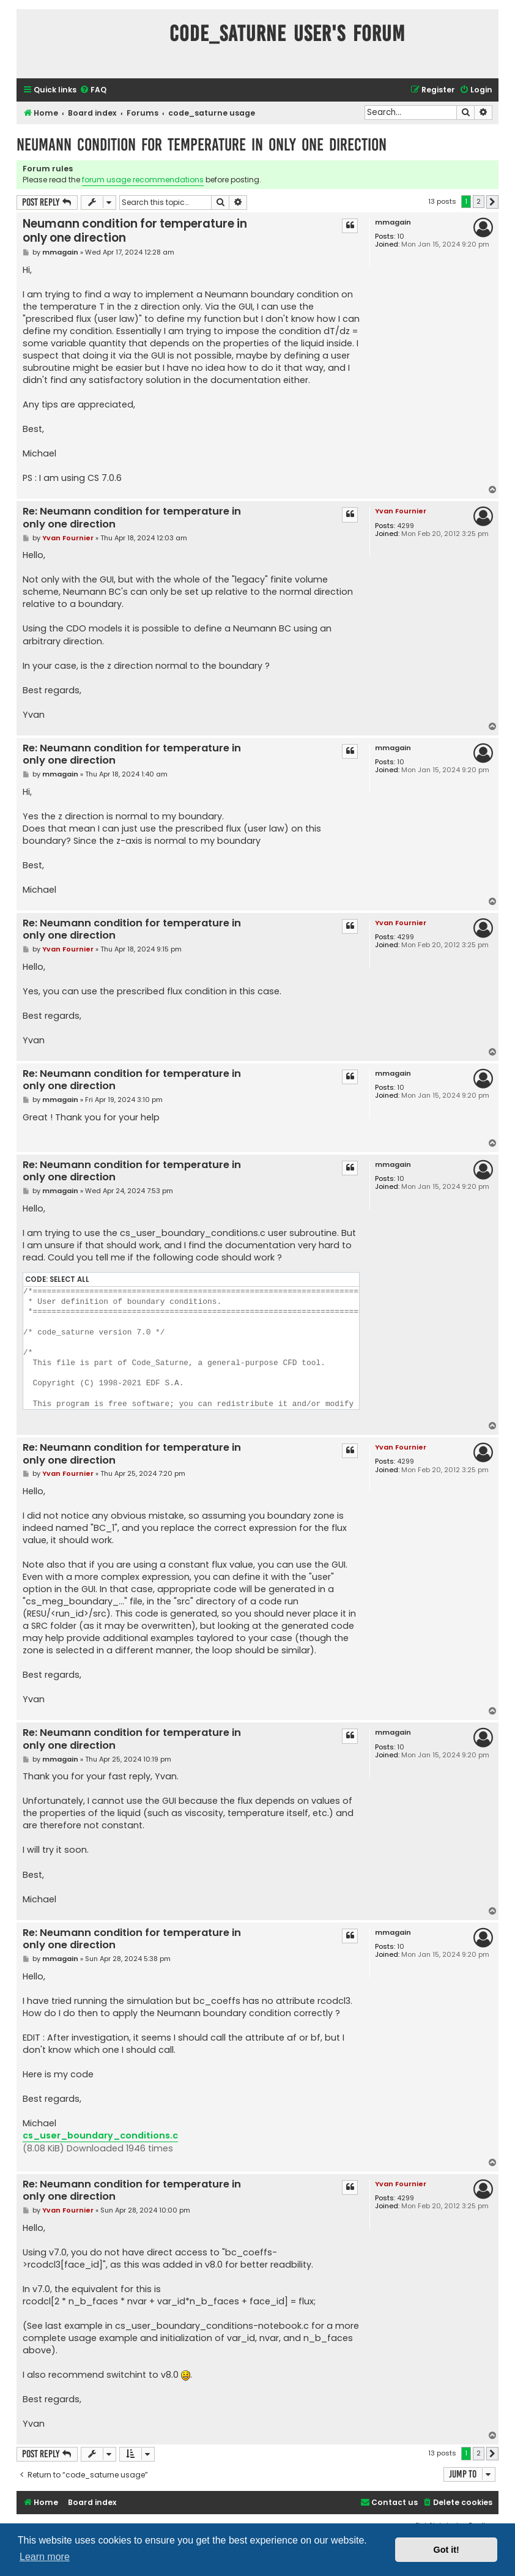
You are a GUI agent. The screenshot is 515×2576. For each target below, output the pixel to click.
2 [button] (478, 201)
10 (400, 236)
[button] (492, 202)
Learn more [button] (45, 2557)
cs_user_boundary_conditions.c (100, 2135)
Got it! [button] (446, 2550)
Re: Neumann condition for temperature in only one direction (132, 517)
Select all (69, 1279)
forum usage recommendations (143, 179)
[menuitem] (93, 90)
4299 (405, 526)
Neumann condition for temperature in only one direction (202, 144)
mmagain (393, 222)
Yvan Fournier (400, 511)
